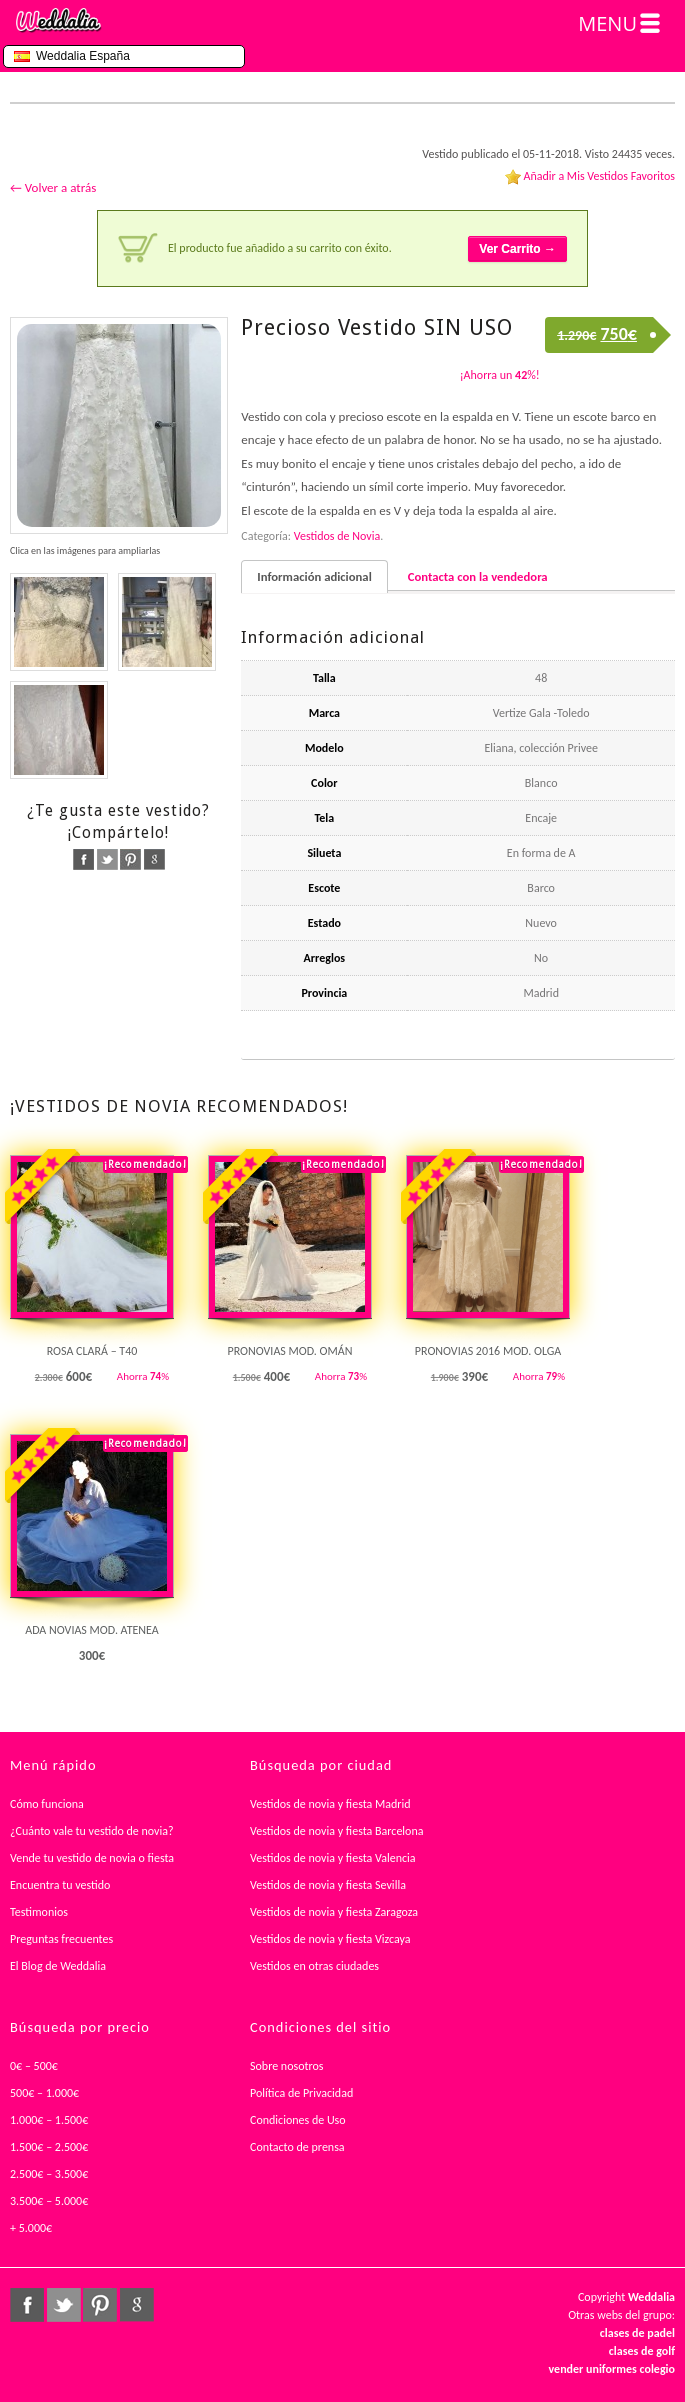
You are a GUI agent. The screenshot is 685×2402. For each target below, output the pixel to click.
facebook (83, 859)
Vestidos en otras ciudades (314, 1966)
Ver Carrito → (517, 249)
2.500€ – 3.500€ (49, 2174)
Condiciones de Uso (298, 2120)
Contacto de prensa (297, 2147)
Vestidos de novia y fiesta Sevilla (328, 1885)
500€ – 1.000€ (44, 2093)
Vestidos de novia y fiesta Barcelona (337, 1831)
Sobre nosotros (287, 2066)
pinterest (130, 859)
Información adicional (314, 576)
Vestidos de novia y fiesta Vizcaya (330, 1939)
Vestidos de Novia (337, 536)
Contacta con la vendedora (478, 576)
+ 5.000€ (31, 2228)
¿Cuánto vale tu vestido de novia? (92, 1831)
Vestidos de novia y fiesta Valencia (333, 1858)
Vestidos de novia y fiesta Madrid (330, 1804)
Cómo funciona (47, 1804)
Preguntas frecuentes (61, 1939)
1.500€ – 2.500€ (49, 2147)
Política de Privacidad (301, 2093)
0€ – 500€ (34, 2066)
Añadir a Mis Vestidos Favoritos (599, 176)
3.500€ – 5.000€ (49, 2201)
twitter (107, 859)
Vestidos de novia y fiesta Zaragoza (334, 1912)
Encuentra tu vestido (60, 1885)
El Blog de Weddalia (58, 1966)
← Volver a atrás (53, 187)
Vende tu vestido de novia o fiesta (92, 1858)
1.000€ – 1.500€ (49, 2120)
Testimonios (39, 1912)
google (154, 859)
